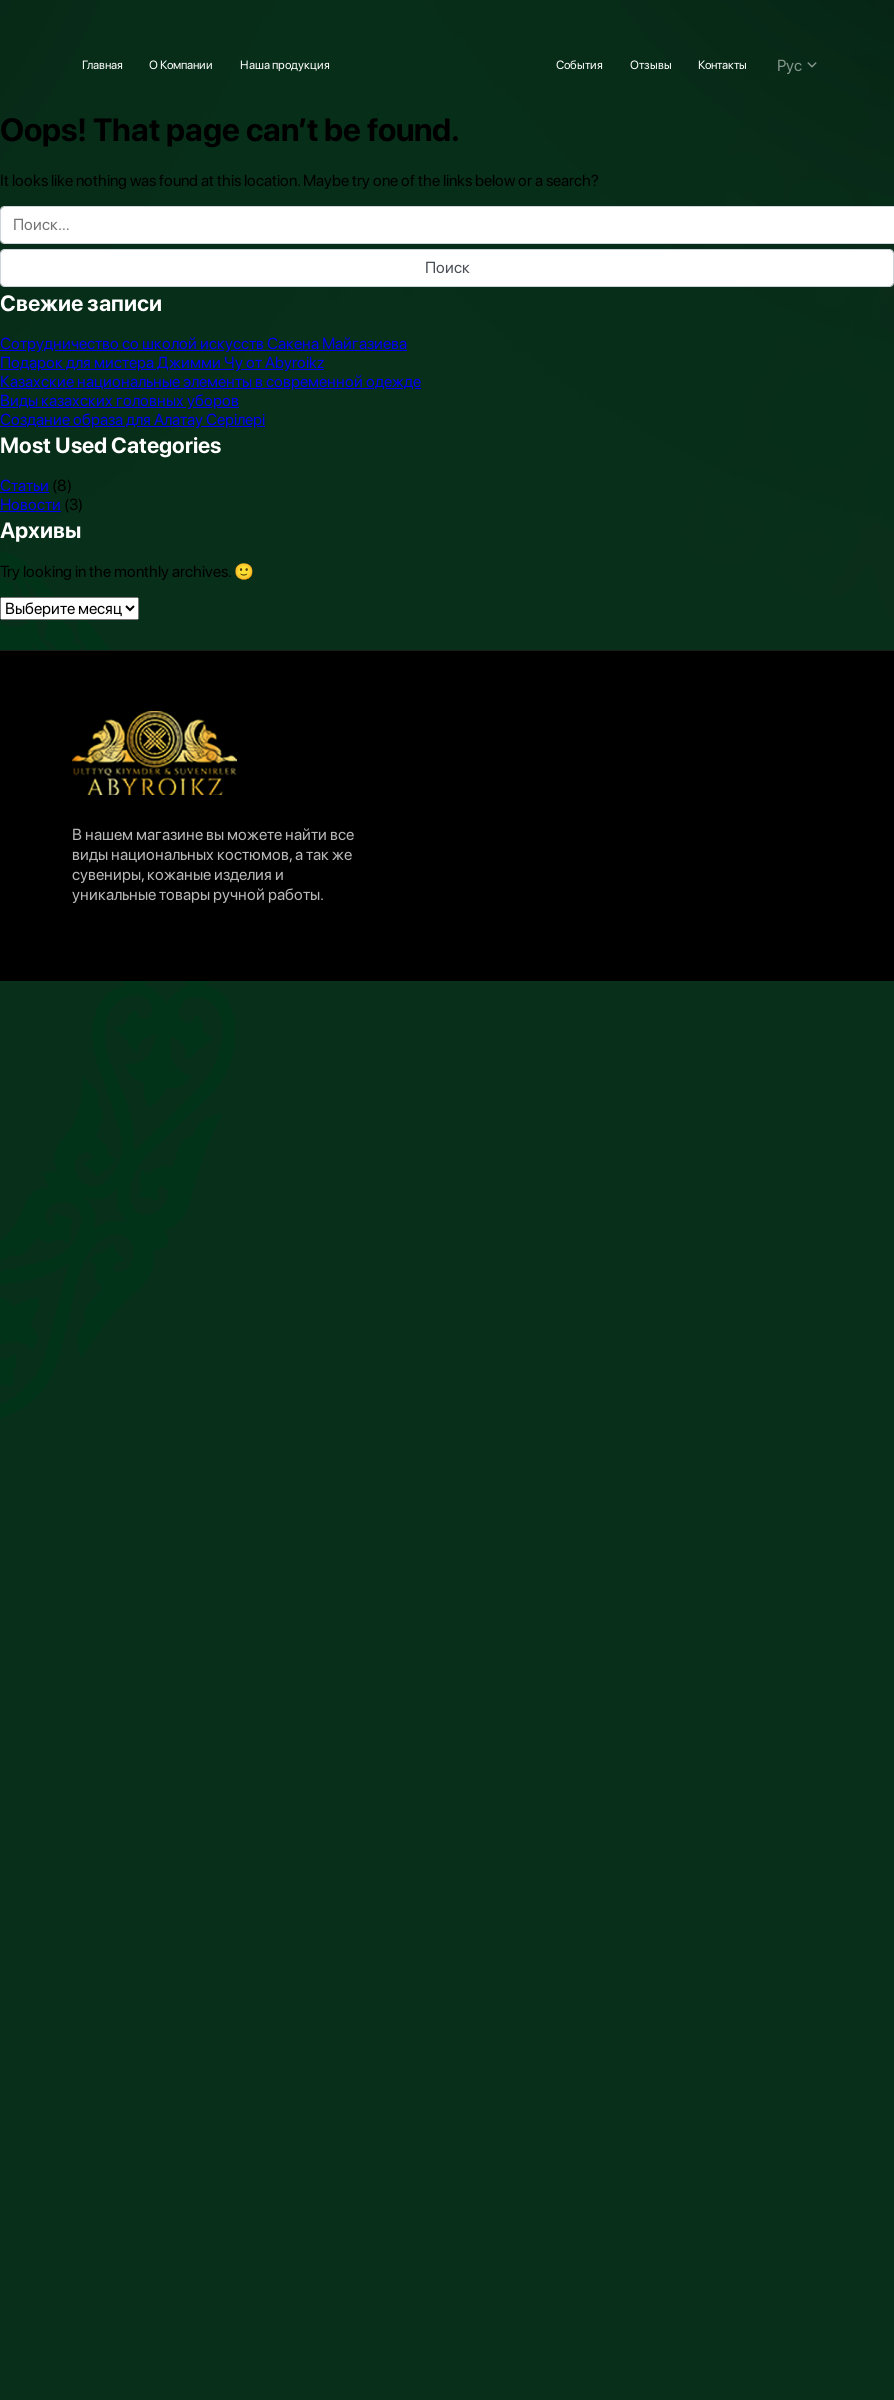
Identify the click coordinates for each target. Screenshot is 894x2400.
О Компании (181, 65)
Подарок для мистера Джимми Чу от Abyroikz (162, 362)
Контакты (722, 65)
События (579, 65)
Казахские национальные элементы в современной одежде (210, 381)
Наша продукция (285, 65)
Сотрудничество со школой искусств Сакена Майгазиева (203, 343)
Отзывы (651, 65)
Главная (102, 65)
